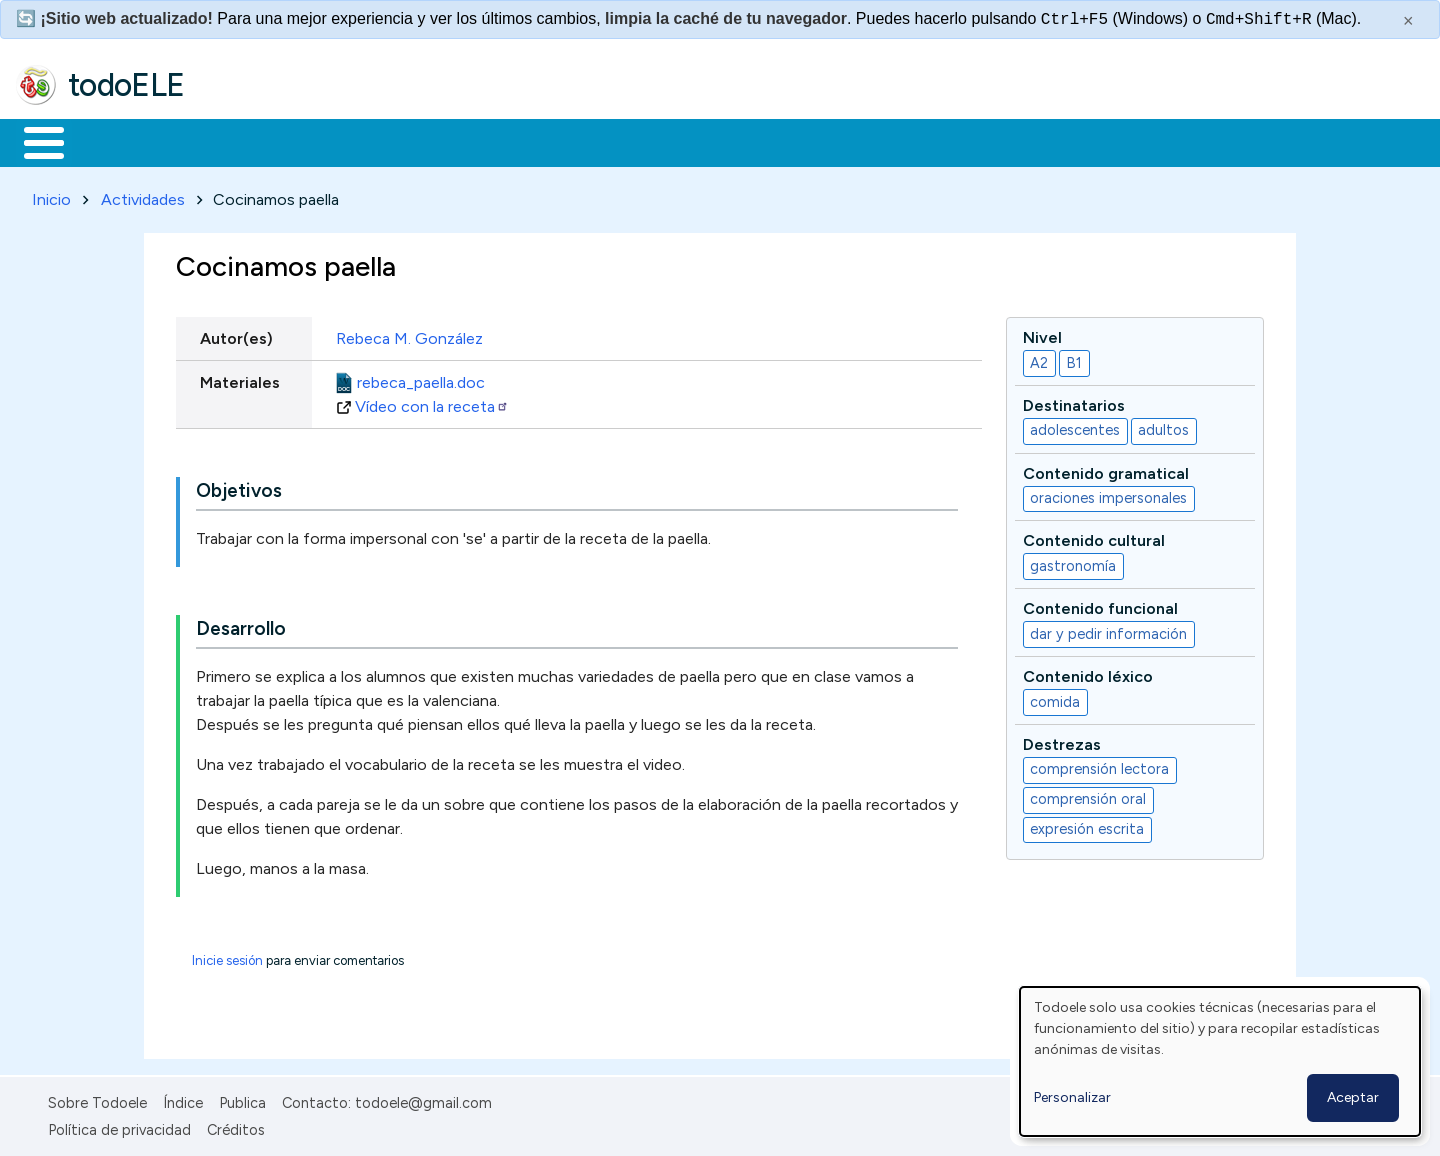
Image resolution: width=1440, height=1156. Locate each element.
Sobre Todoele (97, 1100)
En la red (472, 141)
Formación (241, 141)
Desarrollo (241, 625)
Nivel (1042, 333)
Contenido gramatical (1106, 469)
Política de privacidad (119, 1126)
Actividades (143, 195)
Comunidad (731, 141)
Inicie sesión (227, 957)
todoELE (126, 85)
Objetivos (239, 487)
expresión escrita (1087, 826)
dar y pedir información (1108, 630)
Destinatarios (1074, 401)
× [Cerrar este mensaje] (1408, 21)
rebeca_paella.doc (421, 378)
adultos (1163, 427)
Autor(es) (236, 334)
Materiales (112, 141)
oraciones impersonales (1108, 495)
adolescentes (1075, 427)
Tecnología (598, 141)
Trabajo (360, 141)
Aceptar (1353, 1097)
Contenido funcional (1100, 605)
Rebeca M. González (409, 334)
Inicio (33, 141)
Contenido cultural (1094, 537)
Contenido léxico (1088, 672)
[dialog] (1220, 1061)
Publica (242, 1100)
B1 (1074, 359)
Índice (183, 1100)
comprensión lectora (1099, 766)
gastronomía (1073, 562)
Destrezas (1062, 740)
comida (1055, 698)
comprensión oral (1088, 796)
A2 (1039, 359)
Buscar (821, 141)
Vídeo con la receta (432, 402)
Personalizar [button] (1072, 1097)
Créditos (236, 1126)
